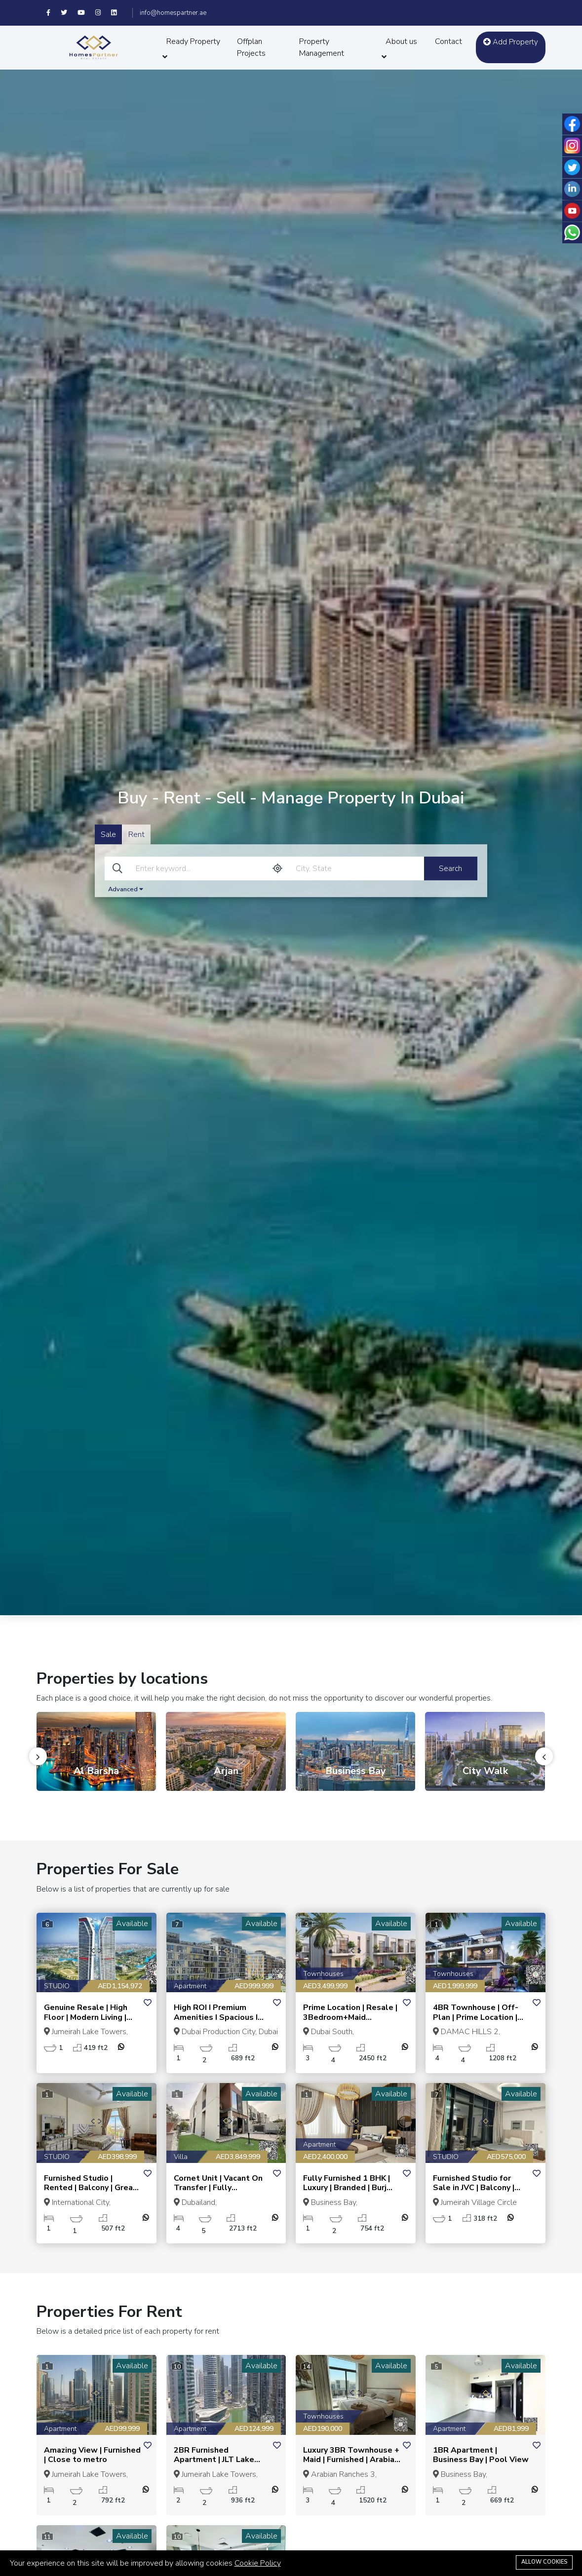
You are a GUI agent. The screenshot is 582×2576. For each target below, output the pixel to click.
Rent (136, 834)
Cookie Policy (257, 2563)
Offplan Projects (251, 47)
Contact (448, 41)
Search (450, 868)
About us (401, 41)
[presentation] (38, 1756)
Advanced (125, 889)
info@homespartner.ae (173, 12)
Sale (108, 834)
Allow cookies (544, 2562)
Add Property (510, 42)
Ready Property (193, 41)
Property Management (321, 47)
